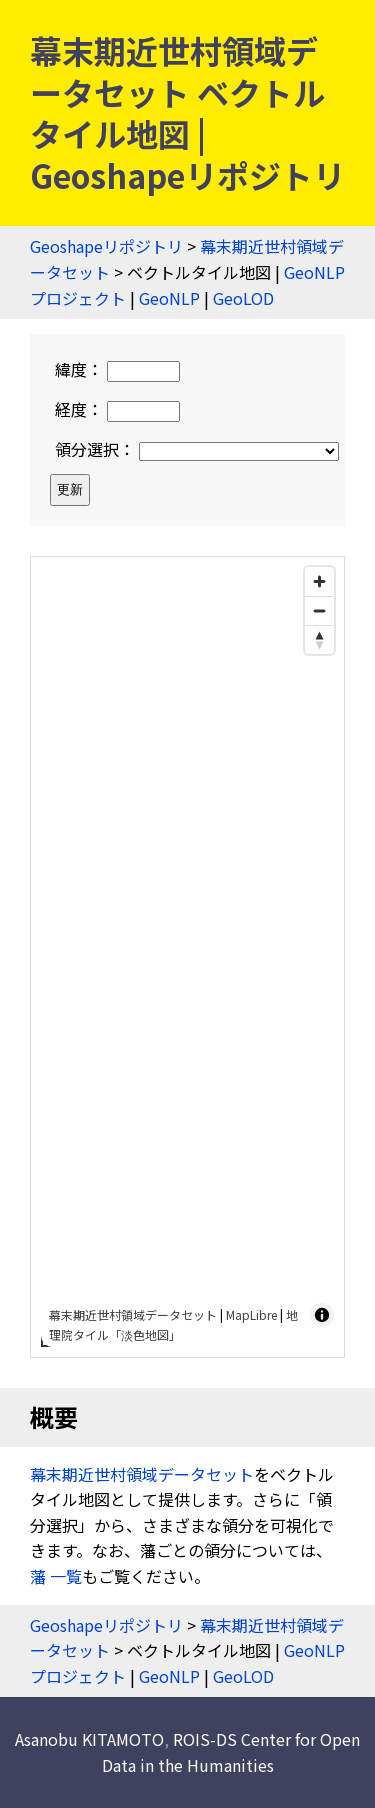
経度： (117, 409)
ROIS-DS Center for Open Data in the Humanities (231, 1752)
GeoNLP (169, 298)
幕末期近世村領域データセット (133, 1314)
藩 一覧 (56, 1576)
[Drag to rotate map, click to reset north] (319, 639)
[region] (187, 957)
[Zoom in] (319, 581)
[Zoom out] (319, 610)
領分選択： (197, 449)
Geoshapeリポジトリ (106, 246)
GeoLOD (243, 298)
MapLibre (251, 1314)
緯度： (117, 369)
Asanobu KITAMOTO (89, 1739)
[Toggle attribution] (322, 1315)
